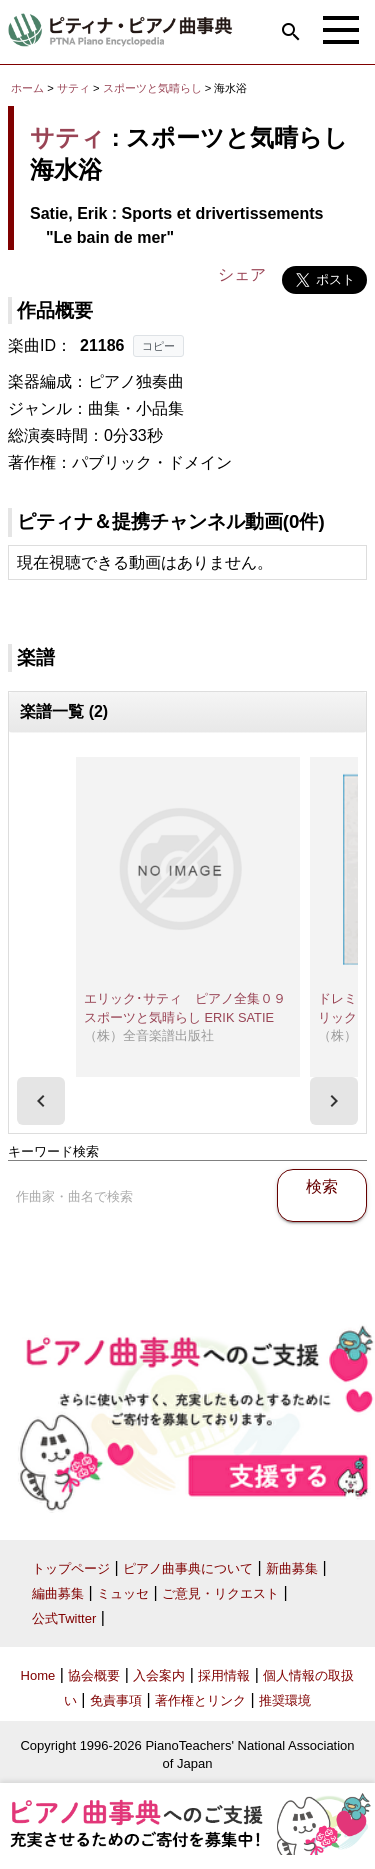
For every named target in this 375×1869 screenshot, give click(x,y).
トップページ (71, 1568)
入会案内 (159, 1675)
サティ (73, 88)
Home (38, 1675)
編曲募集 (58, 1593)
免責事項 (116, 1700)
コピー (158, 346)
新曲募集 (292, 1568)
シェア (242, 274)
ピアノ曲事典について (188, 1568)
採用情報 (224, 1675)
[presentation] (41, 1101)
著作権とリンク (200, 1700)
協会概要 (94, 1675)
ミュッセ (123, 1593)
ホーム (27, 88)
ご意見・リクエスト (220, 1593)
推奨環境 (285, 1700)
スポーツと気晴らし (154, 88)
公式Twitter (64, 1618)
